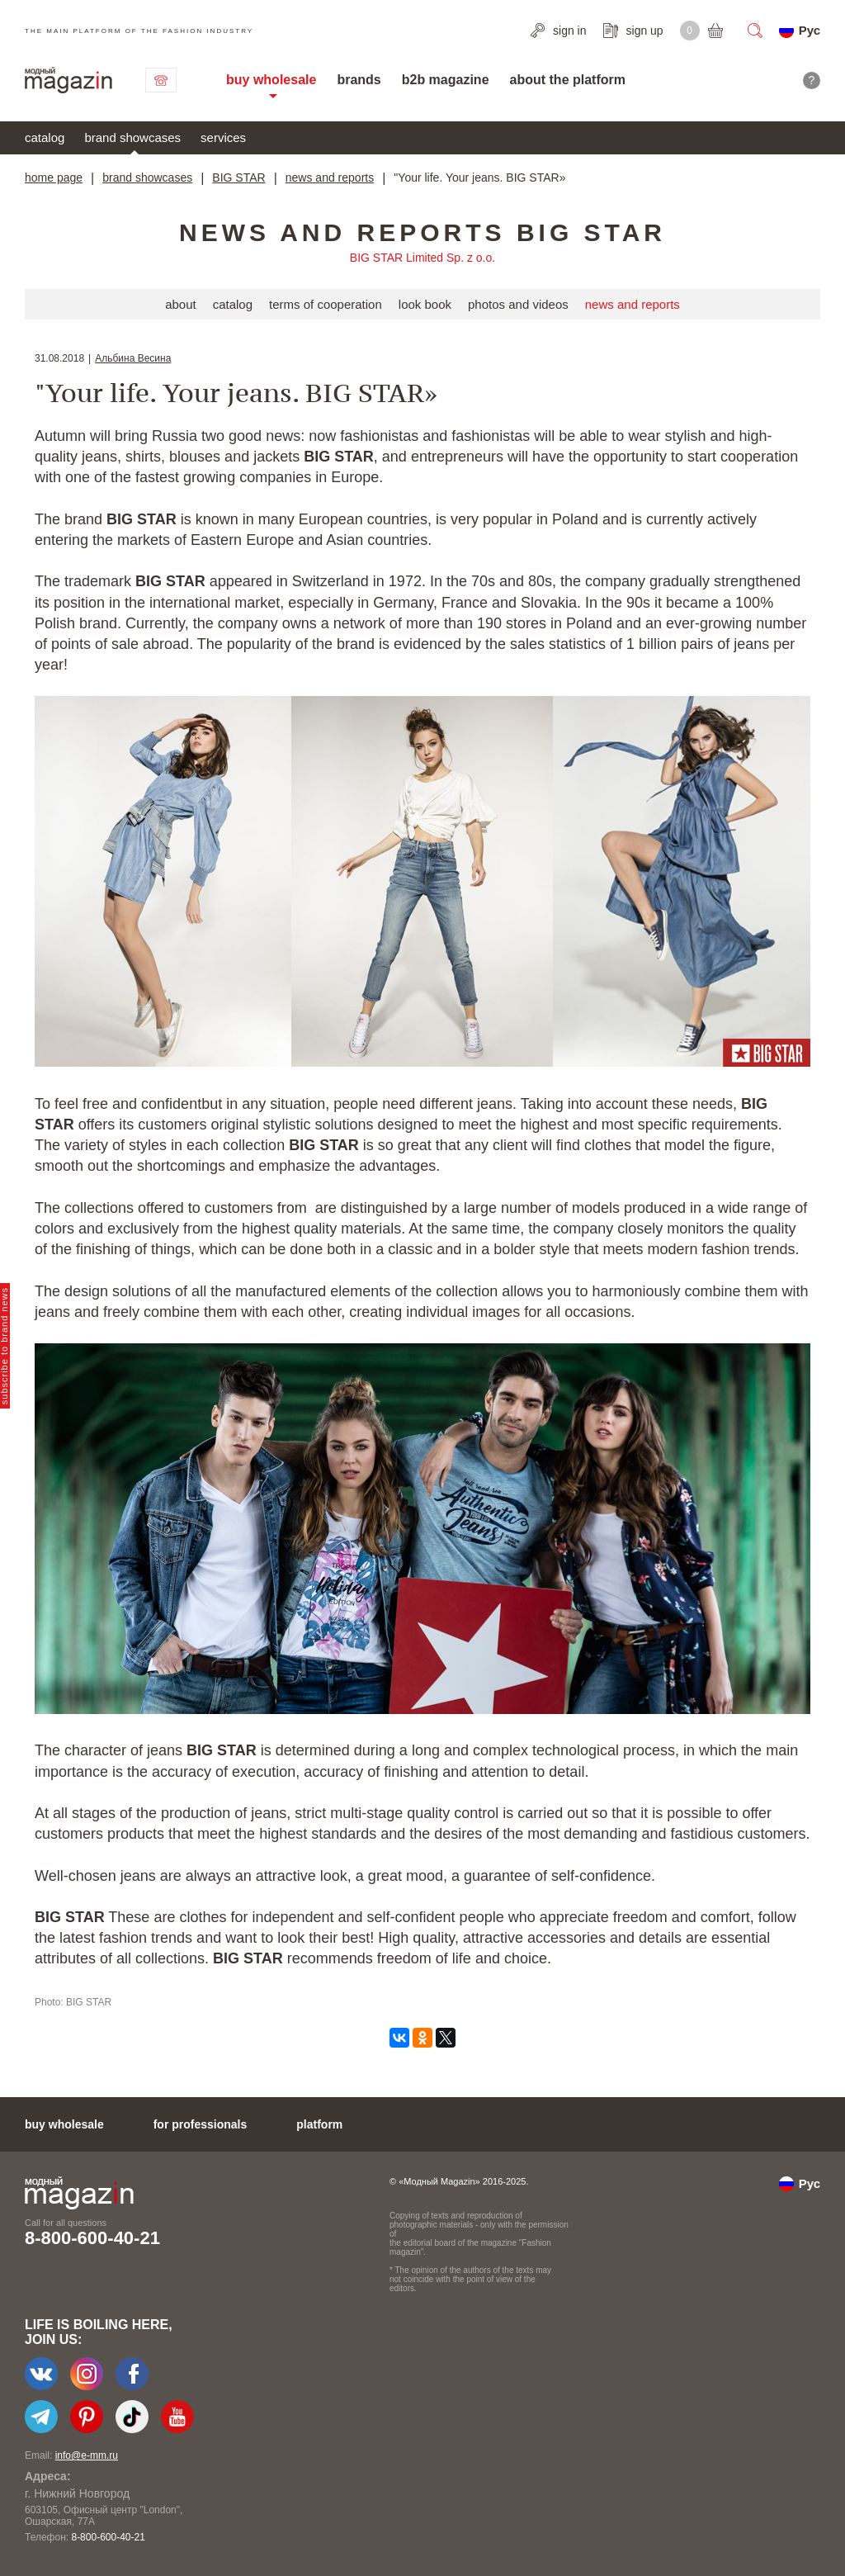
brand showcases (132, 137)
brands (358, 80)
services (223, 137)
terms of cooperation (325, 304)
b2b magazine (445, 80)
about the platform (567, 80)
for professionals (200, 2124)
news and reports (330, 177)
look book (425, 304)
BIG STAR (238, 177)
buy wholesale (271, 80)
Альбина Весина (133, 358)
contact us (161, 80)
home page (54, 177)
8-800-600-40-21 (92, 2238)
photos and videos (518, 304)
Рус (809, 30)
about (180, 304)
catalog (44, 137)
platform (319, 2124)
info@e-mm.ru (86, 2455)
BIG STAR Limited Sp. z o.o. (422, 257)
